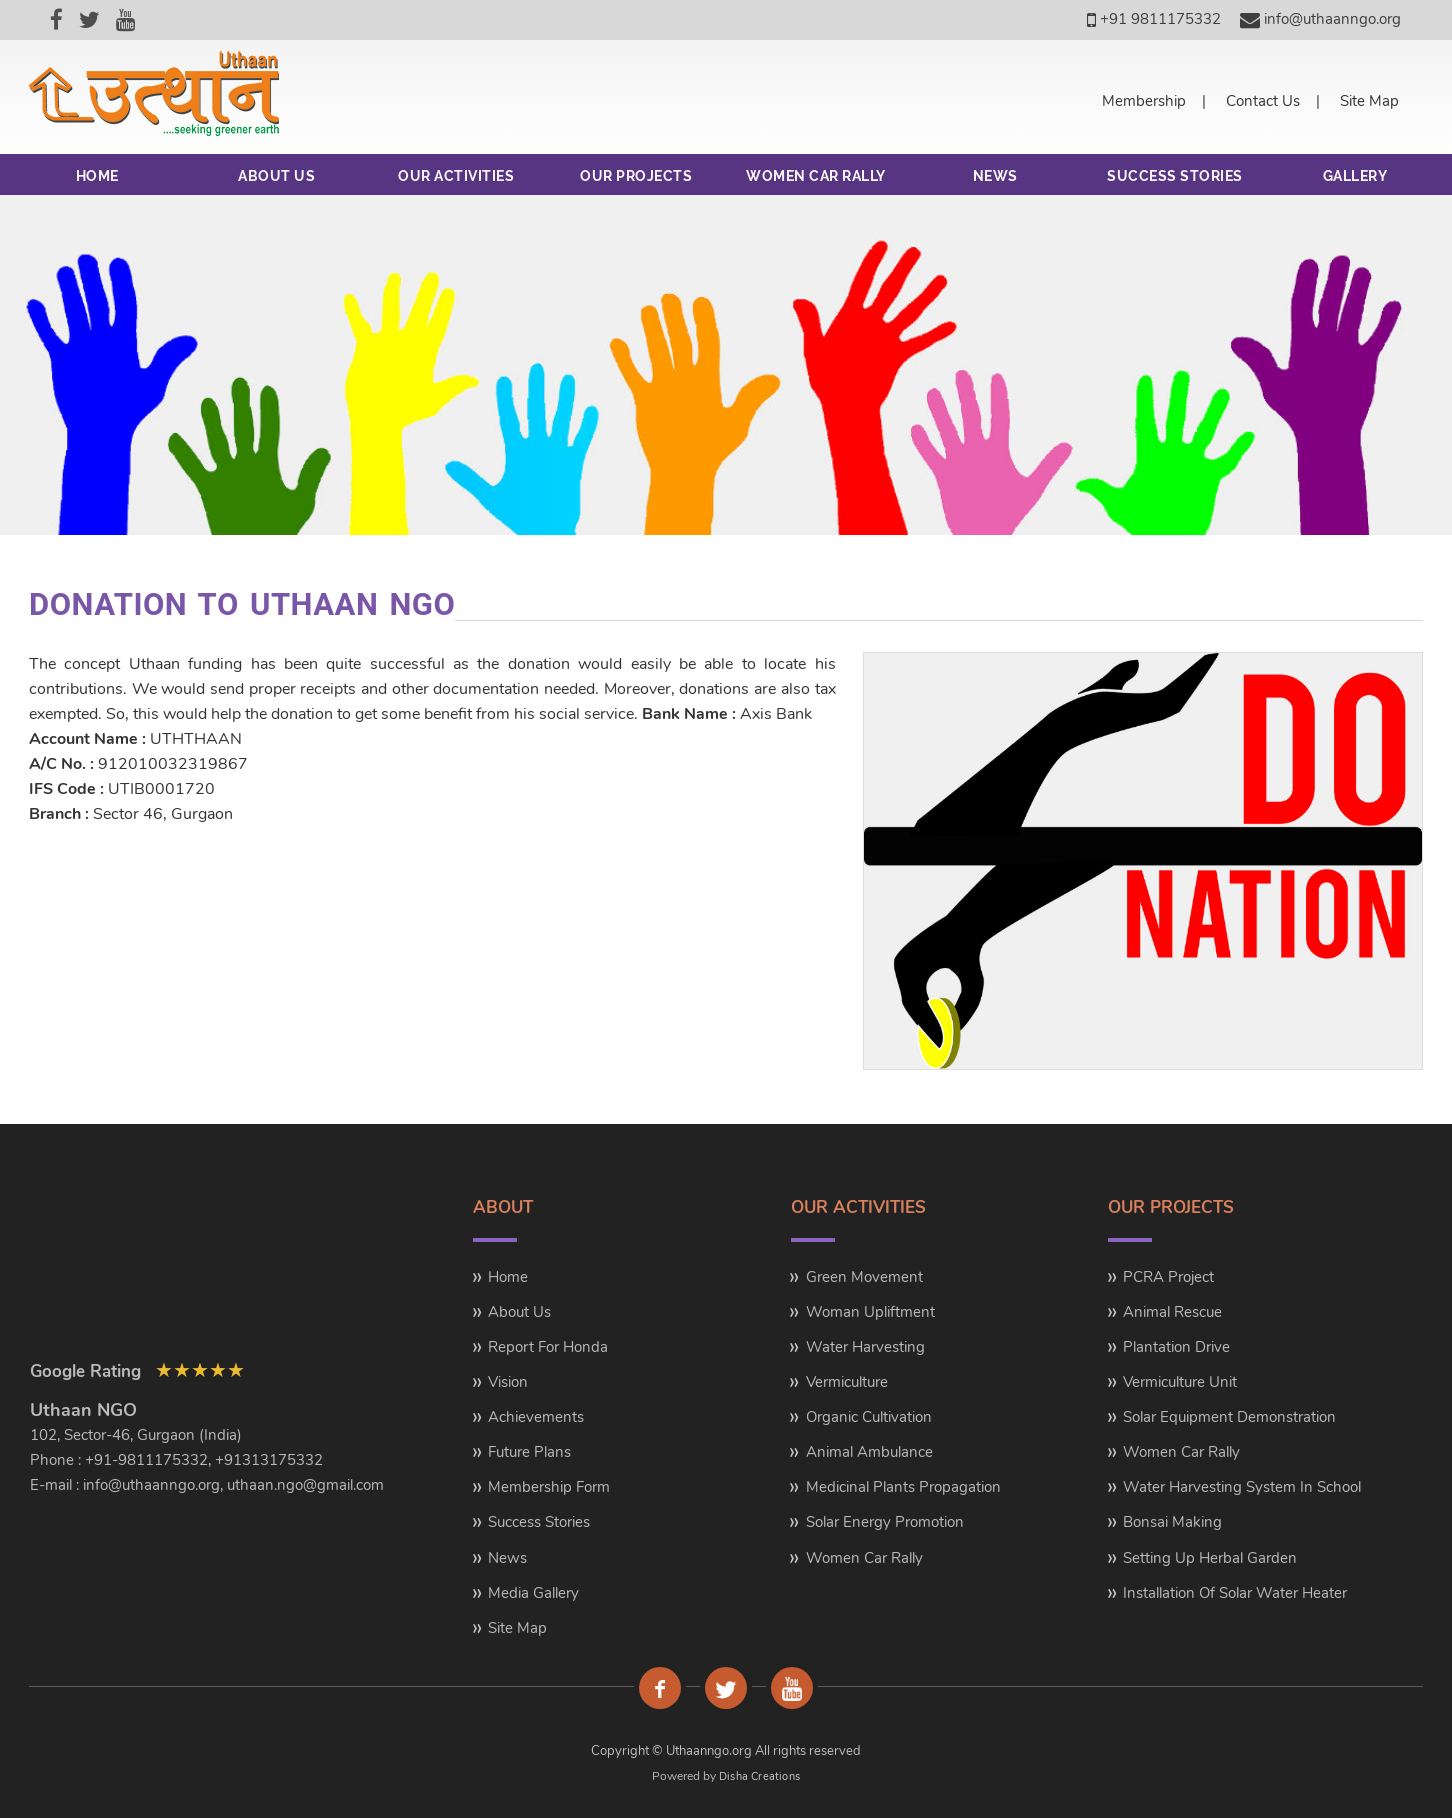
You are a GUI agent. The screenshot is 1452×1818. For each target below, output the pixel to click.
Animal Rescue (1172, 1312)
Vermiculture (847, 1382)
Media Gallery (533, 1593)
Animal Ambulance (869, 1452)
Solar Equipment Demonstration (1229, 1417)
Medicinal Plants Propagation (903, 1487)
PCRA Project (1168, 1277)
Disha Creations (759, 1776)
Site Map (1369, 101)
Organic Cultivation (869, 1417)
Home (508, 1277)
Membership (1144, 101)
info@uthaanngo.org (1320, 19)
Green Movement (864, 1277)
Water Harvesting (865, 1347)
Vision (508, 1382)
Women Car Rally (864, 1558)
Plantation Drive (1176, 1347)
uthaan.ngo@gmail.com (305, 1485)
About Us (519, 1312)
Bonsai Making (1172, 1522)
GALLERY (1355, 176)
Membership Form (549, 1487)
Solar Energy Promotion (885, 1522)
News (507, 1558)
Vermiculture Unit (1180, 1382)
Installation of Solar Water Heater (1235, 1593)
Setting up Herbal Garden (1210, 1558)
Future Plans (529, 1452)
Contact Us (1263, 101)
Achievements (536, 1417)
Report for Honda (548, 1347)
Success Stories (539, 1522)
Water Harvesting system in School (1242, 1487)
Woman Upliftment (870, 1312)
